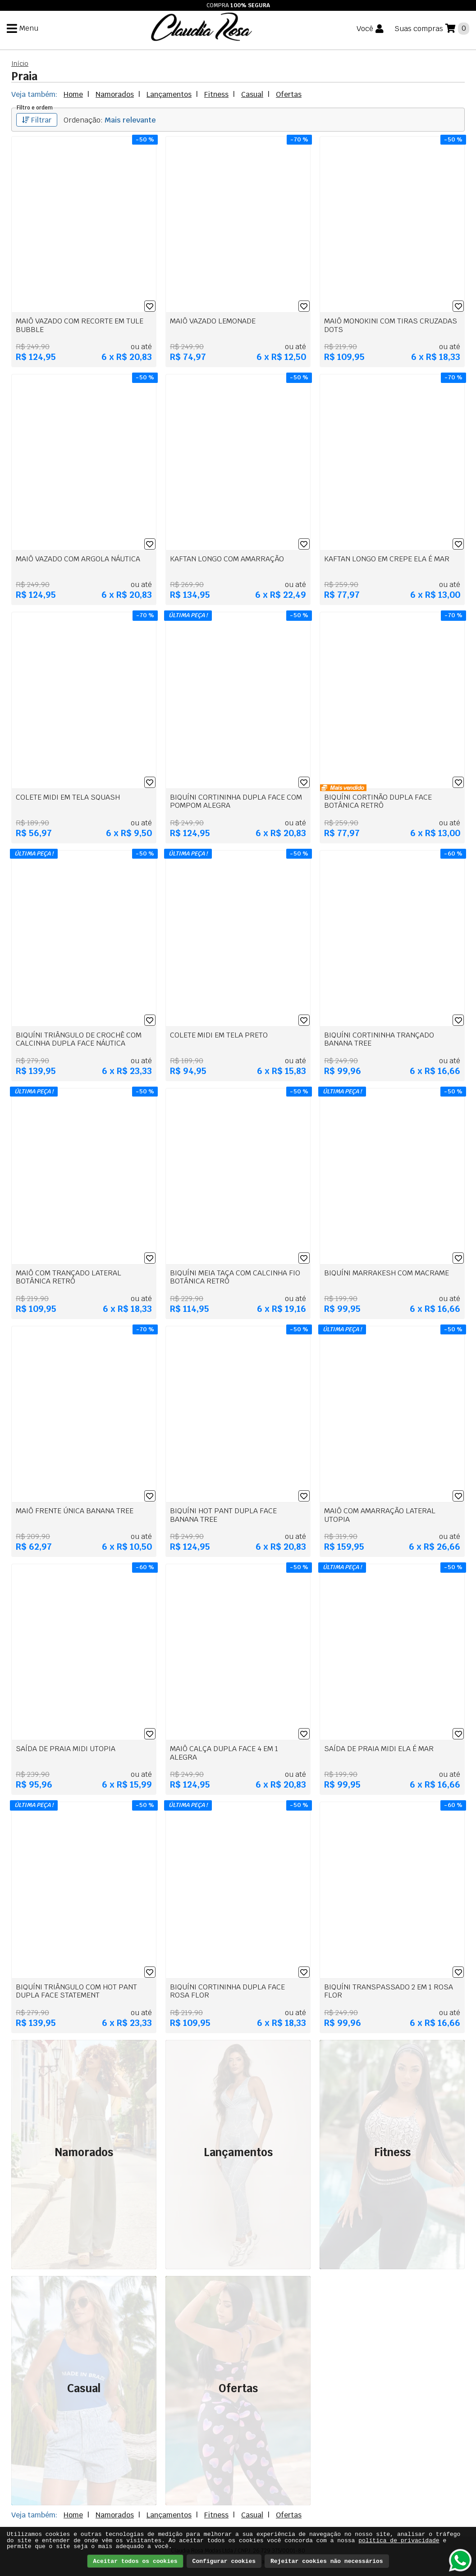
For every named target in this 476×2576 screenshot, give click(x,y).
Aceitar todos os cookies (135, 2561)
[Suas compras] (431, 30)
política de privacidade (398, 2540)
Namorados (115, 94)
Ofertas (289, 94)
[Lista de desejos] (150, 306)
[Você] (370, 30)
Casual (252, 94)
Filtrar (36, 120)
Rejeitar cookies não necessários (326, 2561)
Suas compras (418, 30)
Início (19, 63)
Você (365, 31)
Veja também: (34, 94)
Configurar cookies (224, 2561)
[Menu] (23, 30)
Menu (28, 30)
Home (73, 94)
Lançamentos (169, 94)
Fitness (216, 94)
